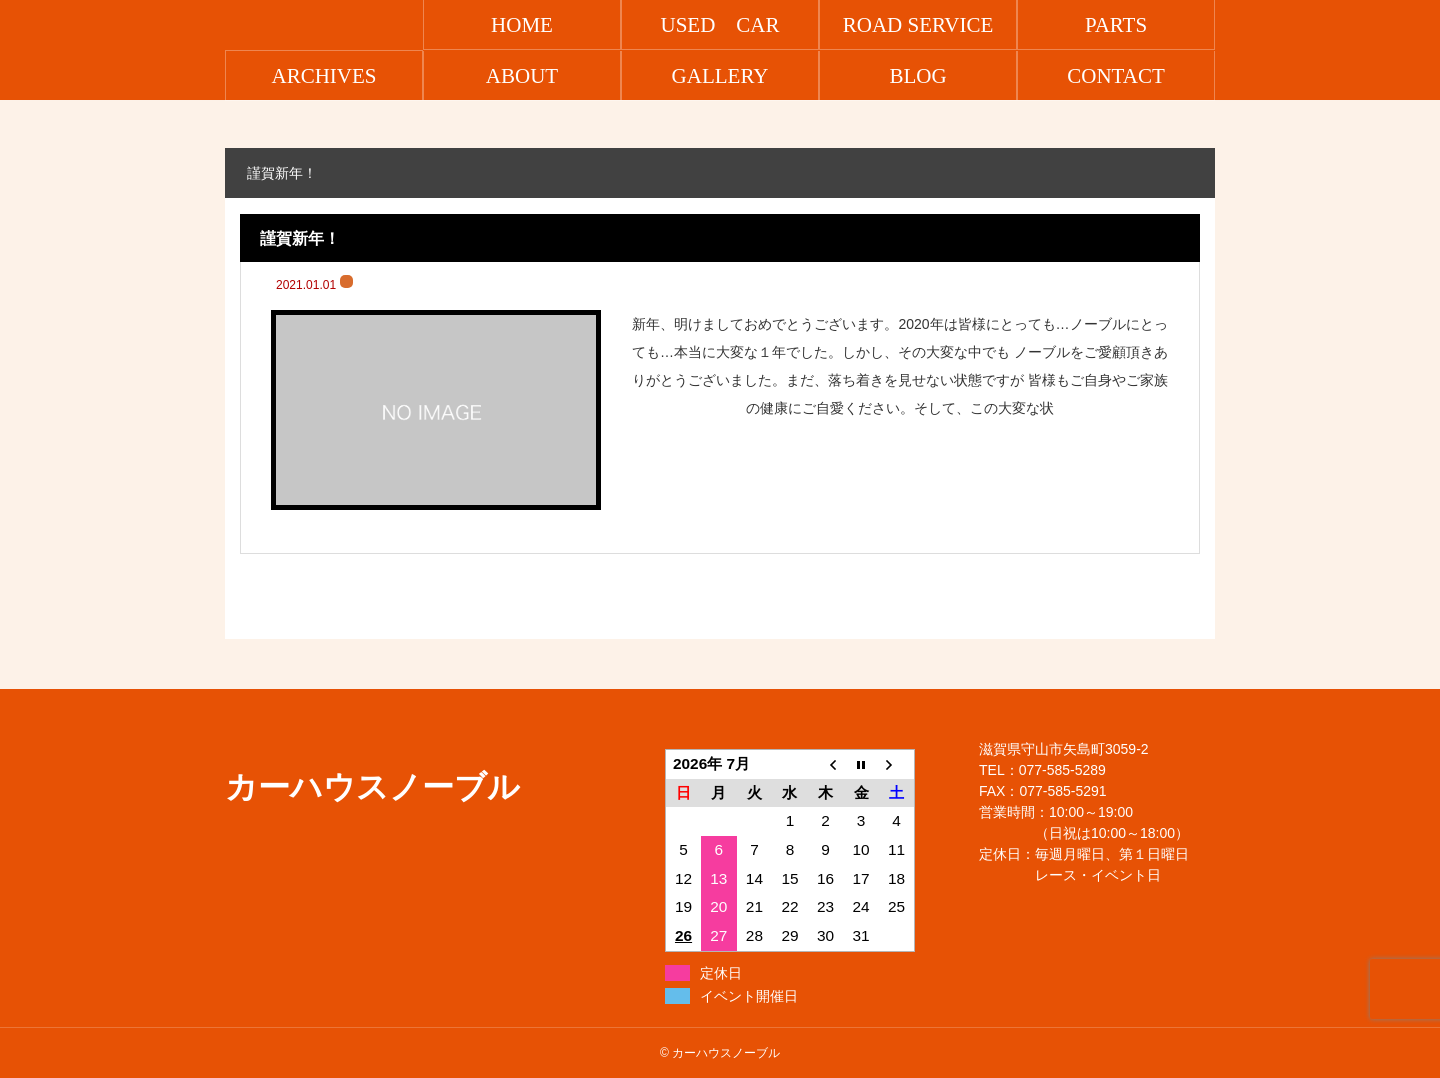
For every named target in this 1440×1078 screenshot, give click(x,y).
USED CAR (719, 25)
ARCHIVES (323, 76)
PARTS (1116, 25)
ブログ (346, 281)
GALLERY (720, 76)
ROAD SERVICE (918, 25)
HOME (522, 25)
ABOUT (522, 76)
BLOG (917, 76)
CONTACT (1115, 76)
